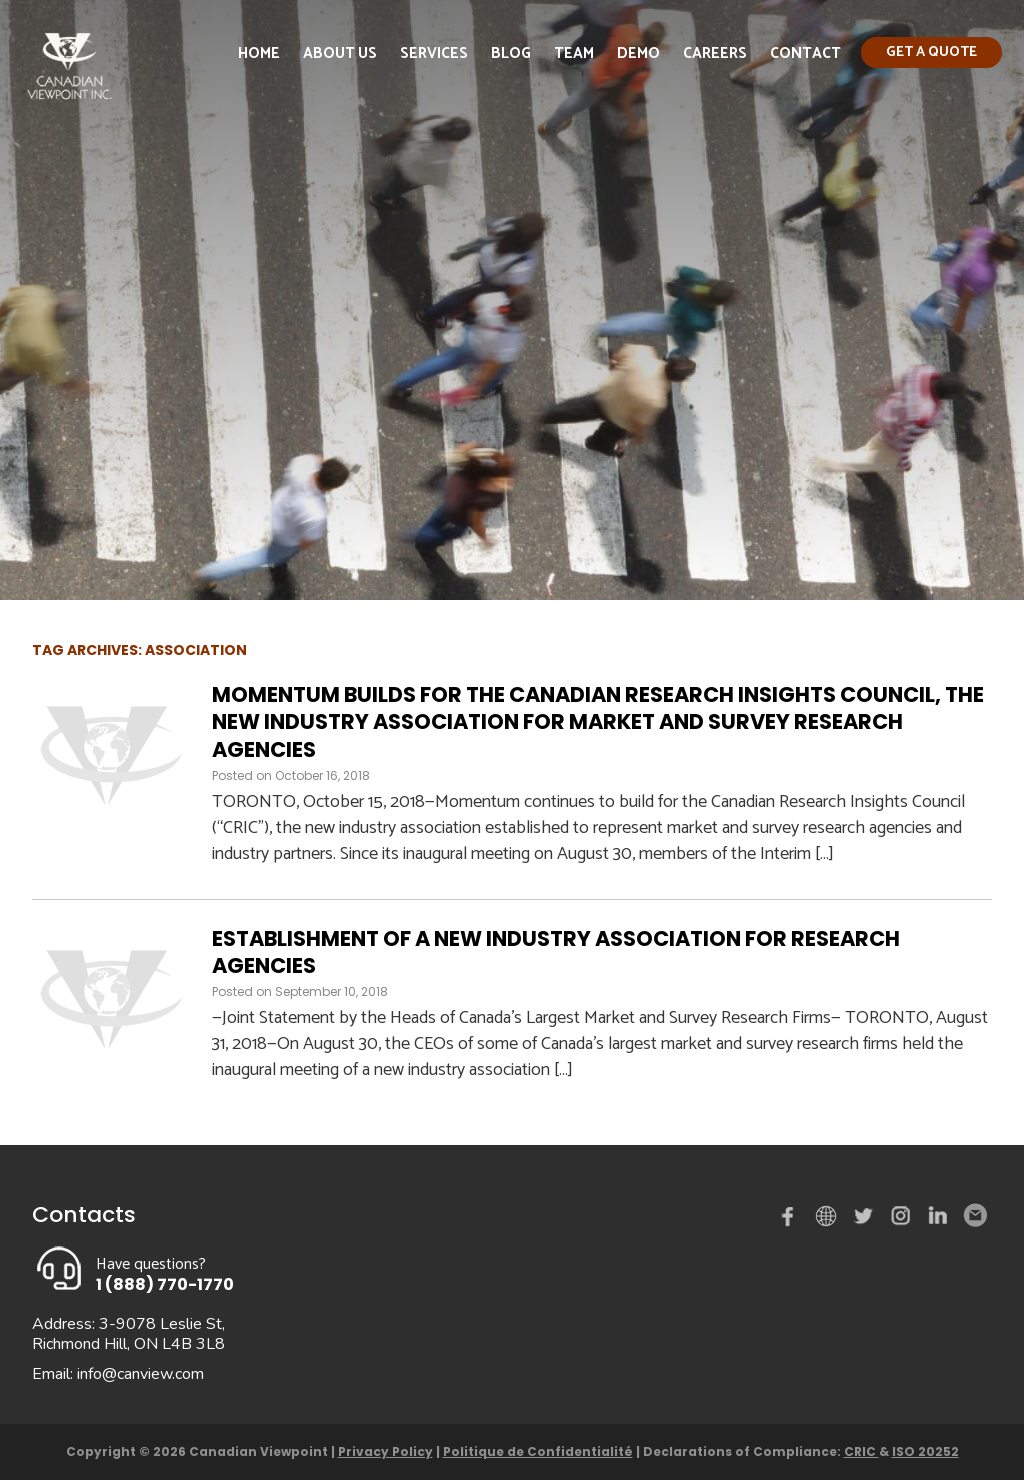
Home (259, 53)
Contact (805, 53)
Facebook (792, 1220)
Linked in (938, 1220)
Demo (638, 53)
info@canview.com (140, 1374)
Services (434, 53)
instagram (902, 1220)
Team (574, 53)
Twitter (866, 1220)
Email (974, 1216)
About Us (340, 53)
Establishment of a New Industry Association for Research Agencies (556, 952)
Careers (715, 53)
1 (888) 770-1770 (165, 1284)
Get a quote (931, 52)
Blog (511, 53)
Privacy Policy (385, 1451)
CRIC (861, 1451)
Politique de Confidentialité (538, 1451)
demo (829, 1216)
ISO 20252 (925, 1451)
